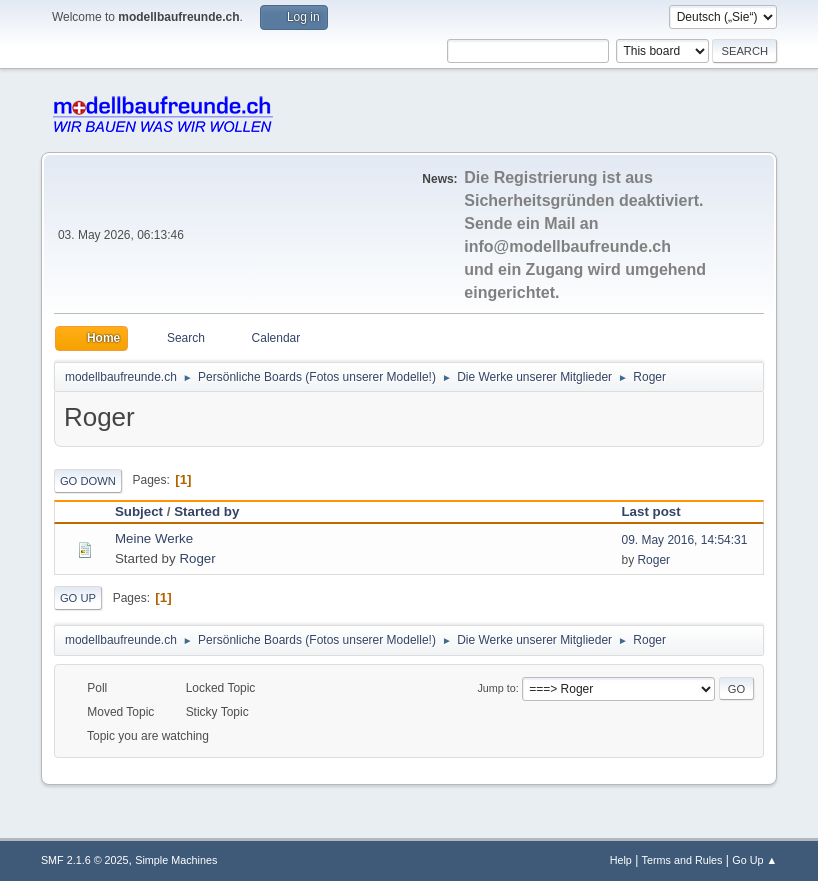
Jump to (496, 688)
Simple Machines (176, 860)
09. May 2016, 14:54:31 (684, 540)
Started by (206, 511)
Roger (197, 558)
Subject (139, 511)
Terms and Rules (682, 860)
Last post (659, 511)
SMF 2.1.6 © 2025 (85, 860)
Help (621, 860)
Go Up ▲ (754, 860)
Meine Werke (154, 538)
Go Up (78, 598)
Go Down (88, 481)
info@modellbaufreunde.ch (567, 246)
